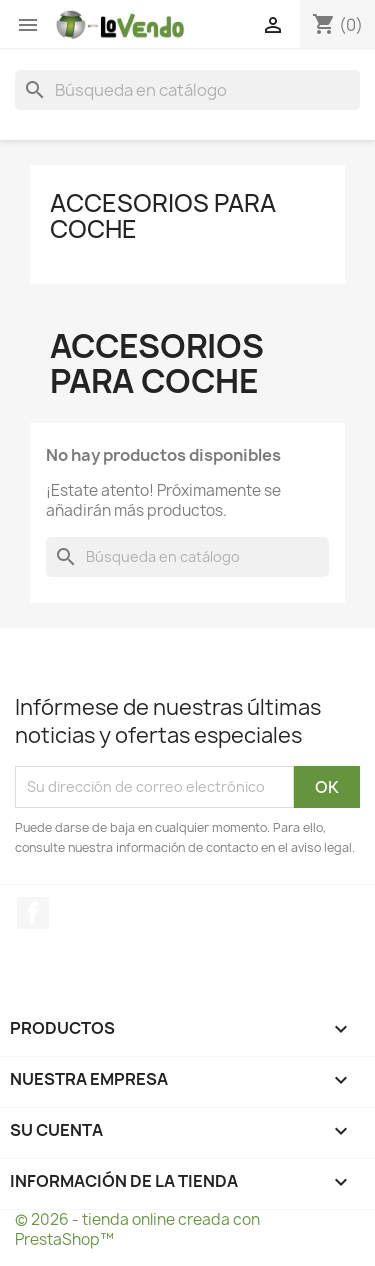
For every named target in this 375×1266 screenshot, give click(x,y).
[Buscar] (187, 90)
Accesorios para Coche (163, 216)
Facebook (33, 913)
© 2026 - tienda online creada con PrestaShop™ (137, 1229)
